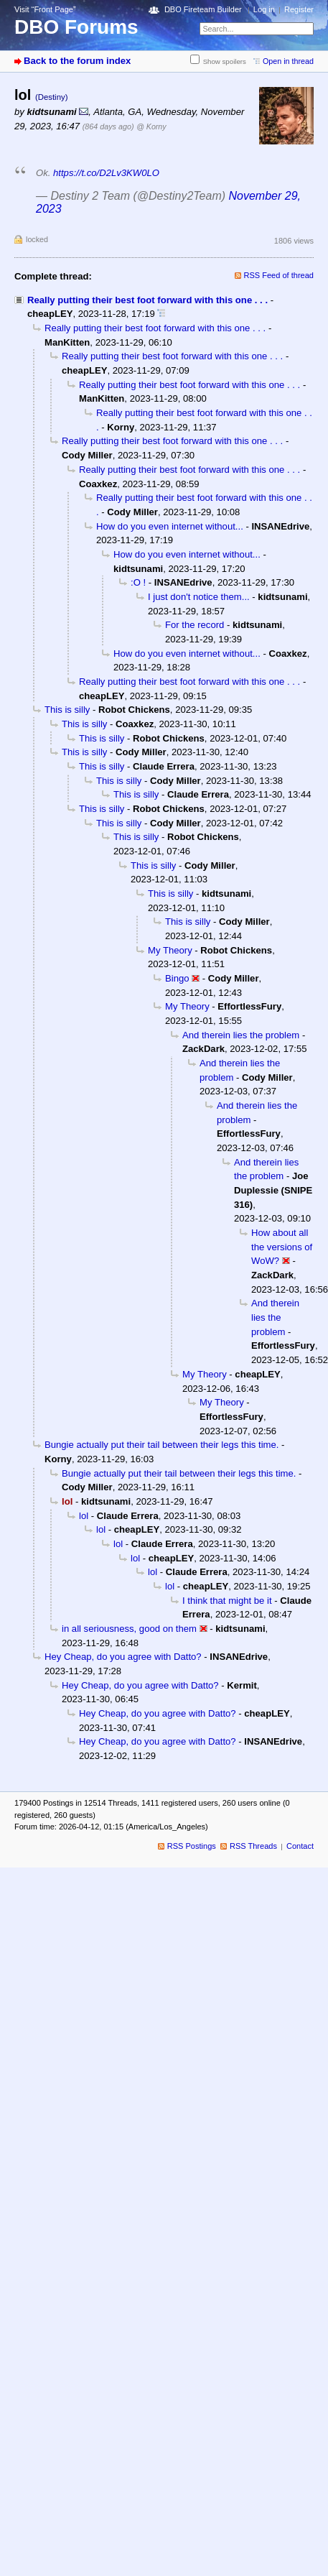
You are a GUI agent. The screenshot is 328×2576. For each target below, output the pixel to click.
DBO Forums (76, 27)
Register (299, 9)
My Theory (170, 950)
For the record (194, 624)
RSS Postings (191, 1846)
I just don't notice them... (199, 596)
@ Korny (151, 126)
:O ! (138, 582)
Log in (264, 9)
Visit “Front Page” (45, 9)
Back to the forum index (77, 60)
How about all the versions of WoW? (281, 1246)
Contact (300, 1846)
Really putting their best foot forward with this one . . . (147, 300)
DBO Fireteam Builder (203, 9)
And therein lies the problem (240, 1035)
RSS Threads (253, 1846)
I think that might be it (227, 1600)
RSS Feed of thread (279, 275)
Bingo (177, 978)
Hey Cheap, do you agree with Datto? (123, 1656)
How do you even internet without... (169, 526)
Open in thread (288, 61)
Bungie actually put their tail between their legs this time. (161, 1444)
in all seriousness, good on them (129, 1628)
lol (83, 1515)
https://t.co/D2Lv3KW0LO (106, 172)
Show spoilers (224, 61)
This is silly (67, 709)
